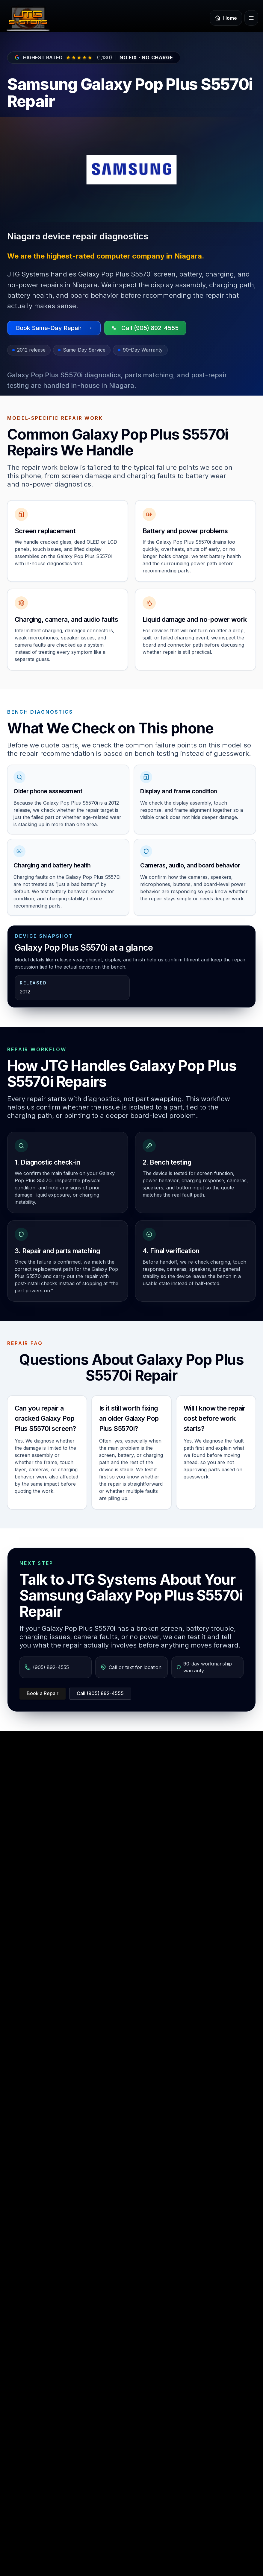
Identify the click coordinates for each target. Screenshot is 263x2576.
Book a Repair (42, 1693)
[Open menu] (251, 18)
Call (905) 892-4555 (100, 1693)
